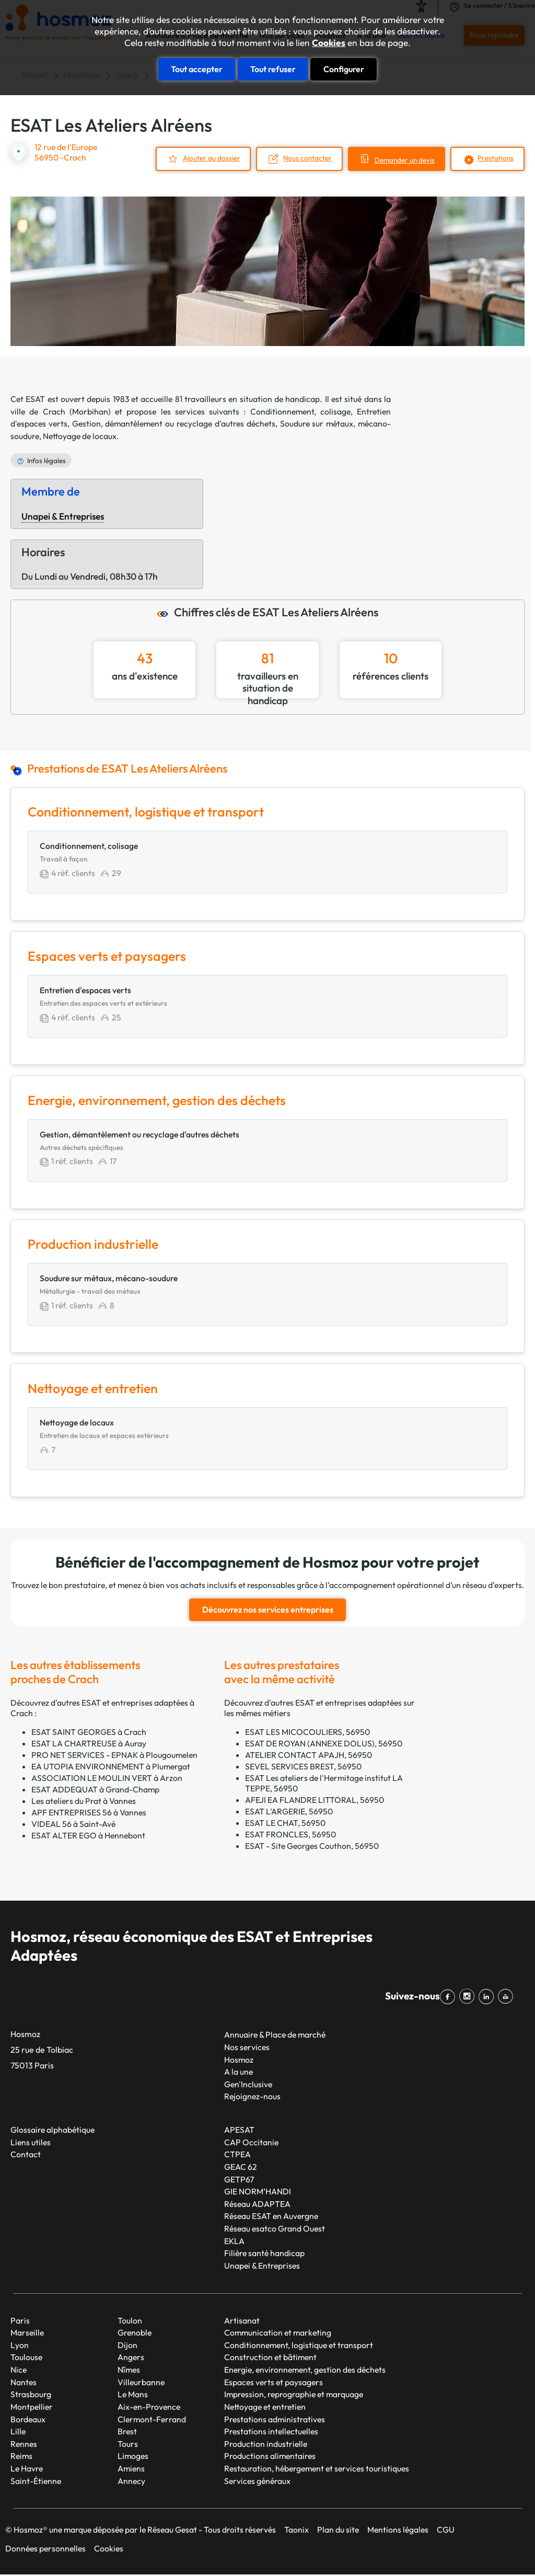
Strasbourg (30, 2395)
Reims (21, 2457)
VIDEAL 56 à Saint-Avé (73, 1825)
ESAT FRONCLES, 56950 (290, 1835)
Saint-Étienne (35, 2482)
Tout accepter (197, 69)
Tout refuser (273, 69)
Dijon (127, 2346)
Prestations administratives (274, 2420)
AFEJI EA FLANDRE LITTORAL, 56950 (314, 1801)
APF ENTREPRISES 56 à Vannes (88, 1813)
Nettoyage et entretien (265, 2407)
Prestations (496, 158)
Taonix (296, 2531)
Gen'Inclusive (248, 2085)
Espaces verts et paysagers (273, 2383)
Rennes (23, 2445)
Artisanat (242, 2321)
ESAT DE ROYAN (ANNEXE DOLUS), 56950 (323, 1744)
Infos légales (46, 460)
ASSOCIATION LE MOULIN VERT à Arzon (106, 1779)
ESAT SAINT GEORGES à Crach (88, 1733)
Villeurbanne (141, 2383)
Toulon (130, 2321)
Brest (127, 2432)
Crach (54, 411)
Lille (18, 2432)
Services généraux (257, 2482)
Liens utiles (30, 2143)
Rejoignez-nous (252, 2097)
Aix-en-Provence (149, 2407)
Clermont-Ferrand (152, 2420)
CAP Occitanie (251, 2143)
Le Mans (133, 2395)
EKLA (234, 2242)
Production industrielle (265, 2445)
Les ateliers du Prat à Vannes (83, 1802)
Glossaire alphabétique (52, 2130)
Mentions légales (397, 2531)
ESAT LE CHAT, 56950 (285, 1824)
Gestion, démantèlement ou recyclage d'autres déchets (173, 423)
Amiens (131, 2469)
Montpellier (31, 2407)
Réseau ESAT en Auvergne (271, 2217)
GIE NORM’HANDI (257, 2192)
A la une (238, 2072)
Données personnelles (45, 2550)
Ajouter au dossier (210, 158)
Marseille (27, 2333)
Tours (128, 2445)
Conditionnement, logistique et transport (298, 2346)
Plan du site (338, 2531)
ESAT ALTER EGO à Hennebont (88, 1836)
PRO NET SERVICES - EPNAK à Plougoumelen (114, 1756)
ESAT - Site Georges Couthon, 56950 (312, 1847)
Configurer (343, 69)
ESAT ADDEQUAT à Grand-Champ (95, 1790)
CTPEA (237, 2155)
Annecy (131, 2482)
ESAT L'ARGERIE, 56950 (289, 1812)
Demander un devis (405, 160)
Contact (25, 2155)
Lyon (19, 2346)
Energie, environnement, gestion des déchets (305, 2370)
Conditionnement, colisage (300, 411)
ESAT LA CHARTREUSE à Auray (88, 1744)
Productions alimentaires (270, 2457)
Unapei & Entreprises (62, 516)
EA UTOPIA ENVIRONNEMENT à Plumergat (110, 1767)
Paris (20, 2321)
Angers (131, 2358)
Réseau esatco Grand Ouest (274, 2229)
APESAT (239, 2130)
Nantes (23, 2383)
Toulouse (26, 2358)
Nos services (247, 2048)
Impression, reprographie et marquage (293, 2395)
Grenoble (135, 2333)
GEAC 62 (240, 2168)
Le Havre (26, 2469)
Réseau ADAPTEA (257, 2205)
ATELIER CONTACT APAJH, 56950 (308, 1756)
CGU (446, 2531)
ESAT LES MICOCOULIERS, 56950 (307, 1733)
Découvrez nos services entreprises (267, 1611)
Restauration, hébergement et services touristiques (316, 2469)
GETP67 (239, 2180)
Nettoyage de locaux (80, 436)
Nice (18, 2370)
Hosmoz (238, 2060)
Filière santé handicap (264, 2254)
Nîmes (129, 2370)
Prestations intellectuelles (271, 2432)
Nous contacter (306, 158)
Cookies (328, 43)
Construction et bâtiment (270, 2358)
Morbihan (90, 411)
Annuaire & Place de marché (274, 2036)
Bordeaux (27, 2420)
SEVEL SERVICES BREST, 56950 (303, 1767)
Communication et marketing (277, 2333)
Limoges (133, 2457)
